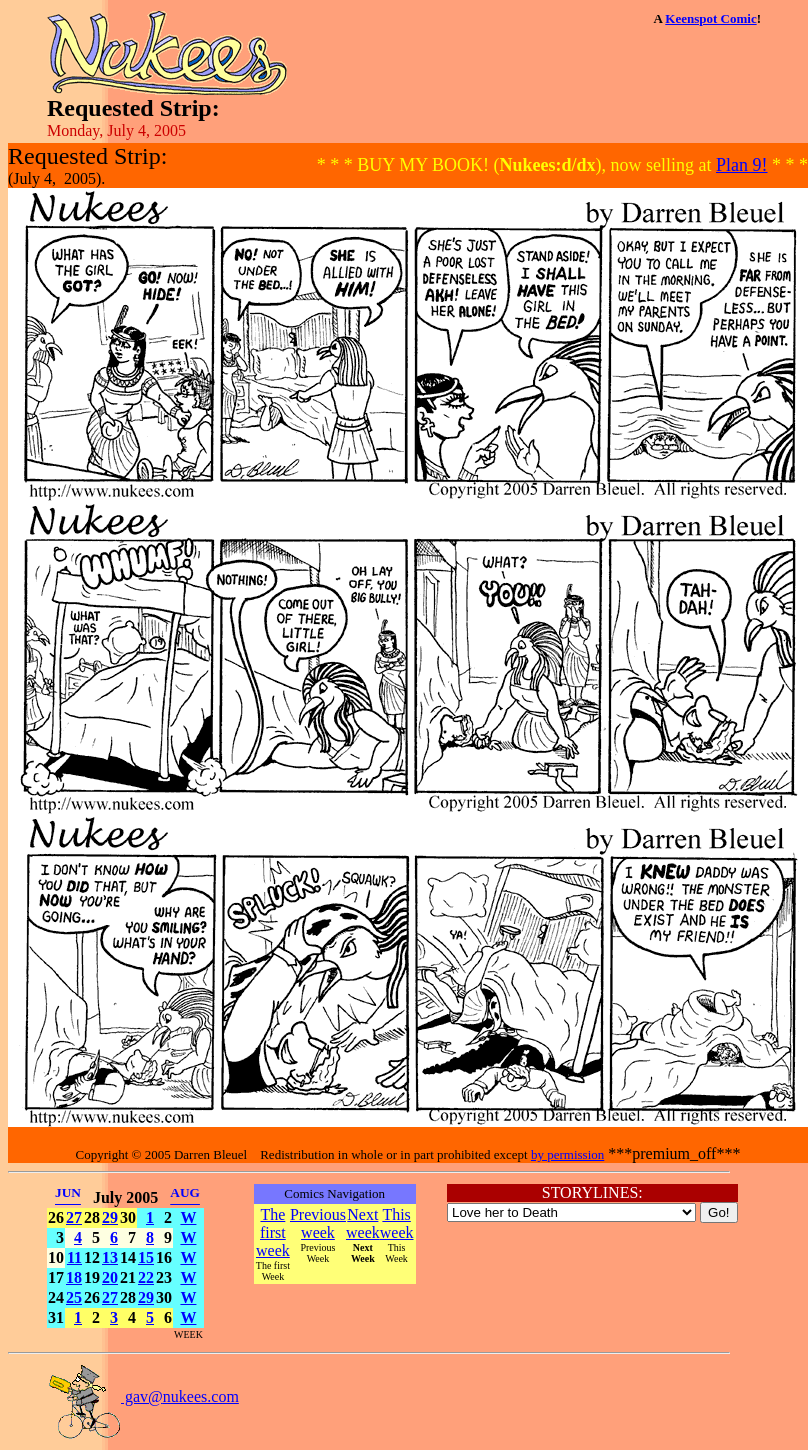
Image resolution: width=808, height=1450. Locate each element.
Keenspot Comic (710, 18)
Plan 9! (742, 165)
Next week (363, 1223)
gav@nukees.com (143, 1396)
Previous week (318, 1223)
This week (397, 1223)
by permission (567, 1154)
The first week (273, 1232)
